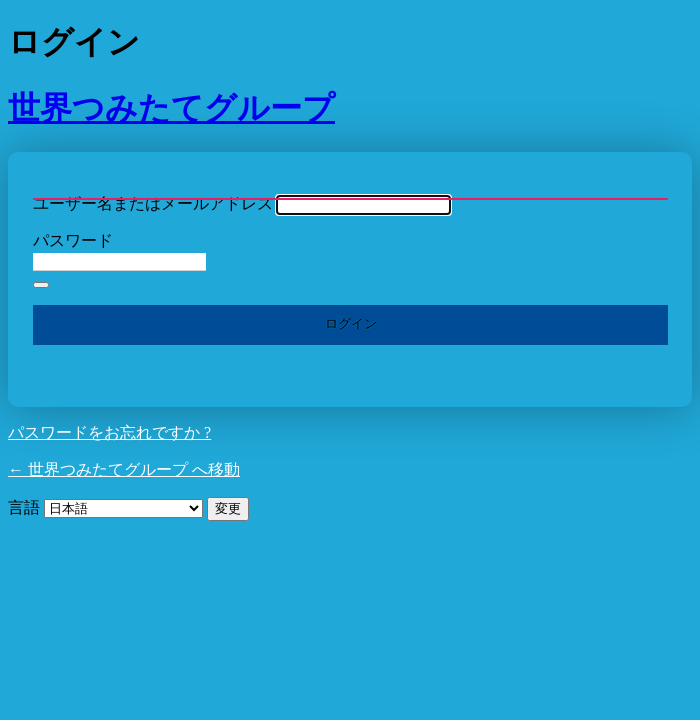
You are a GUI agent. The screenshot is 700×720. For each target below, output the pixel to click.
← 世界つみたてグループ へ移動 (124, 469)
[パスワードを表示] (41, 285)
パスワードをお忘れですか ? (109, 432)
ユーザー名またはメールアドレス (153, 203)
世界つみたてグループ (171, 108)
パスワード (73, 240)
